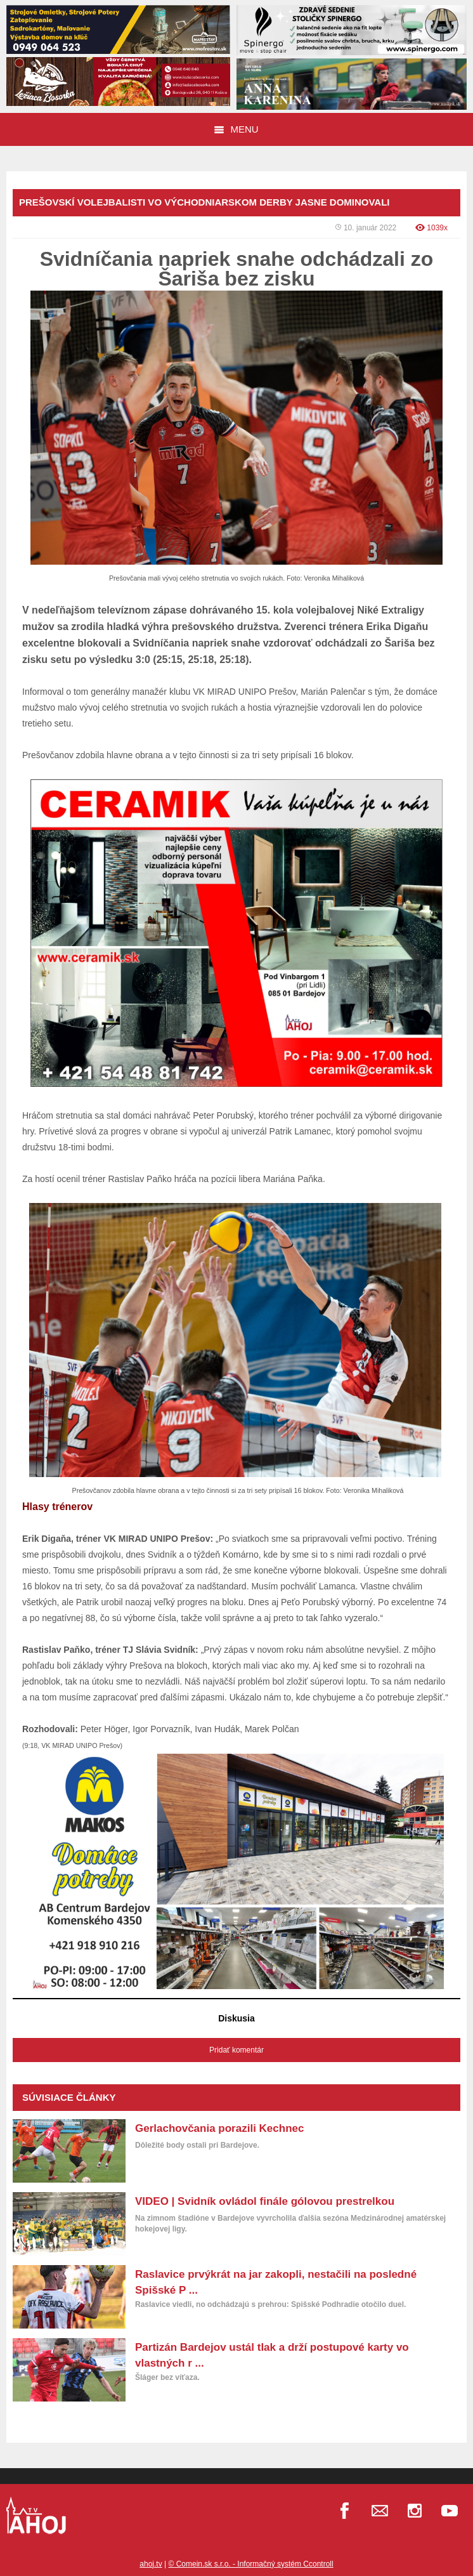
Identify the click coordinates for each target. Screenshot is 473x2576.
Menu (236, 129)
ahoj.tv (150, 2564)
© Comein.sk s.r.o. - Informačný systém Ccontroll (250, 2564)
